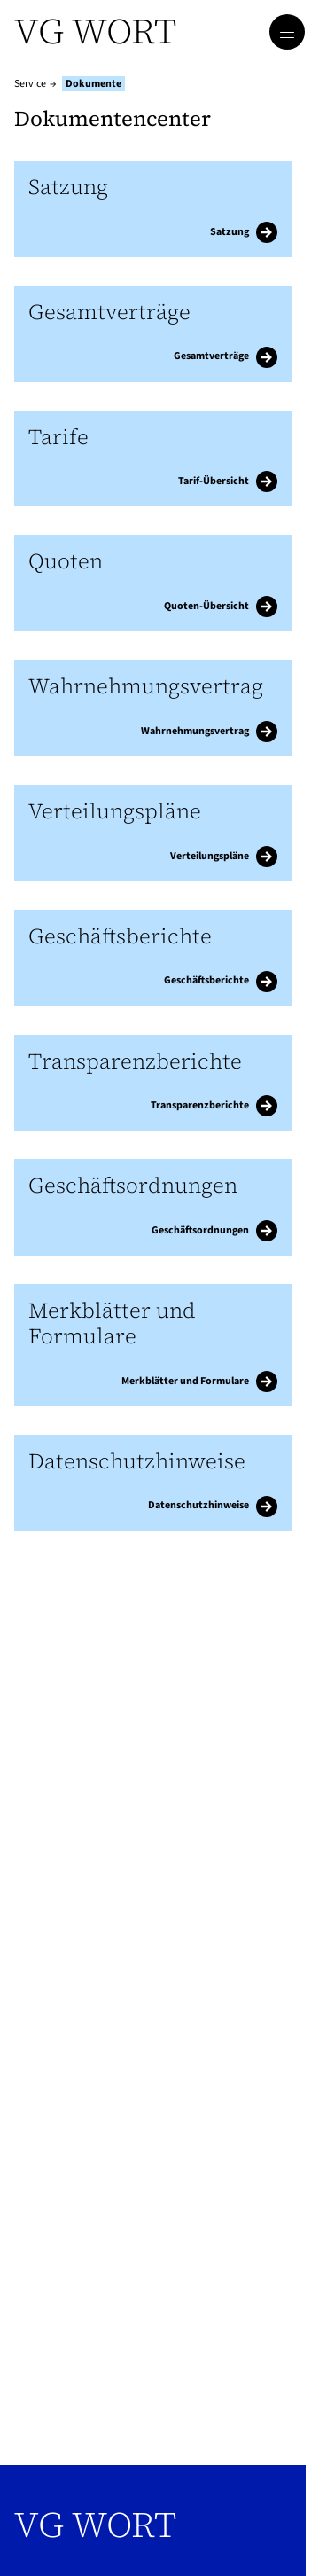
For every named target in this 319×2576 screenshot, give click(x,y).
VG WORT (95, 2525)
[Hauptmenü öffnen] (287, 32)
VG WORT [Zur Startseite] (95, 31)
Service (30, 83)
